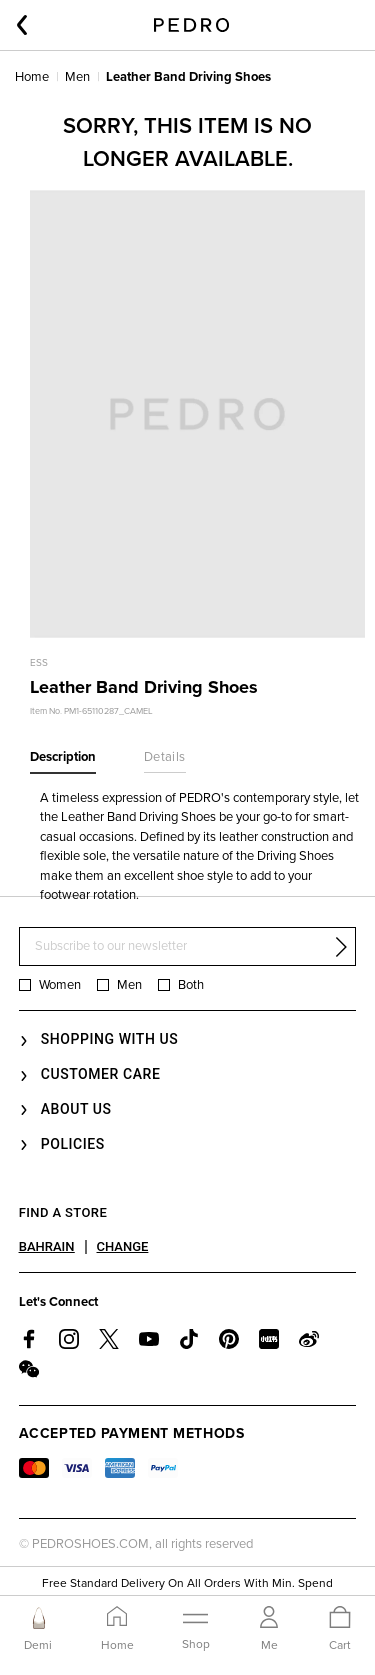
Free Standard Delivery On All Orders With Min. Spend (187, 1583)
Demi (38, 1645)
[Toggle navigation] (196, 1628)
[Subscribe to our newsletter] (188, 946)
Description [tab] (63, 757)
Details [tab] (165, 757)
